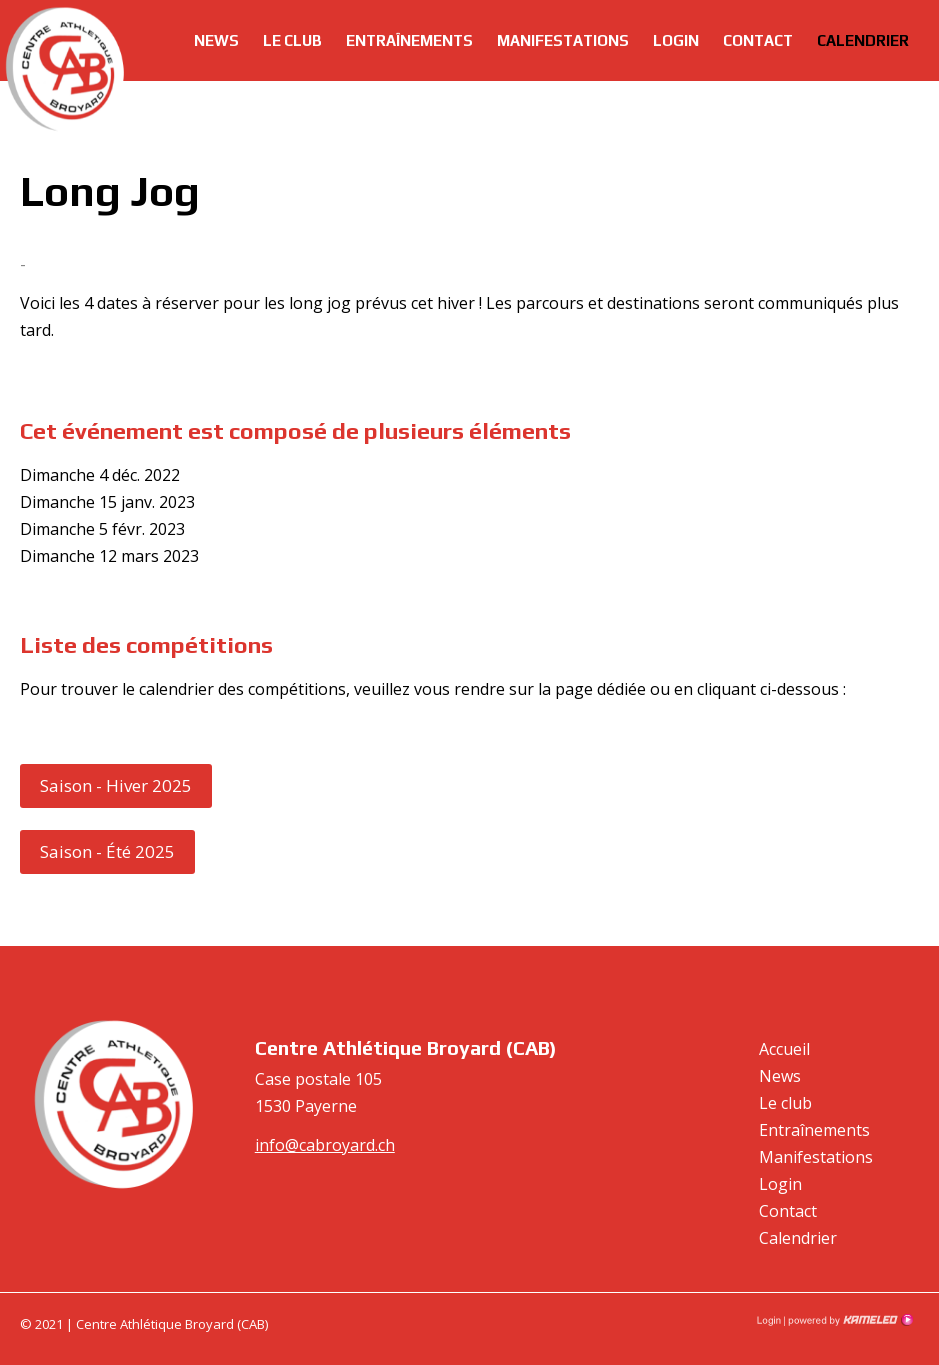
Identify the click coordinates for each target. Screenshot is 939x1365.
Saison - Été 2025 (107, 851)
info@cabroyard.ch (325, 1145)
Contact (758, 40)
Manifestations (563, 40)
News (216, 40)
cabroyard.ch (65, 70)
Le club (292, 40)
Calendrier (863, 40)
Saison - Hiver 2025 (116, 785)
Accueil (784, 1049)
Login (676, 40)
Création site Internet (849, 1320)
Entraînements (409, 40)
